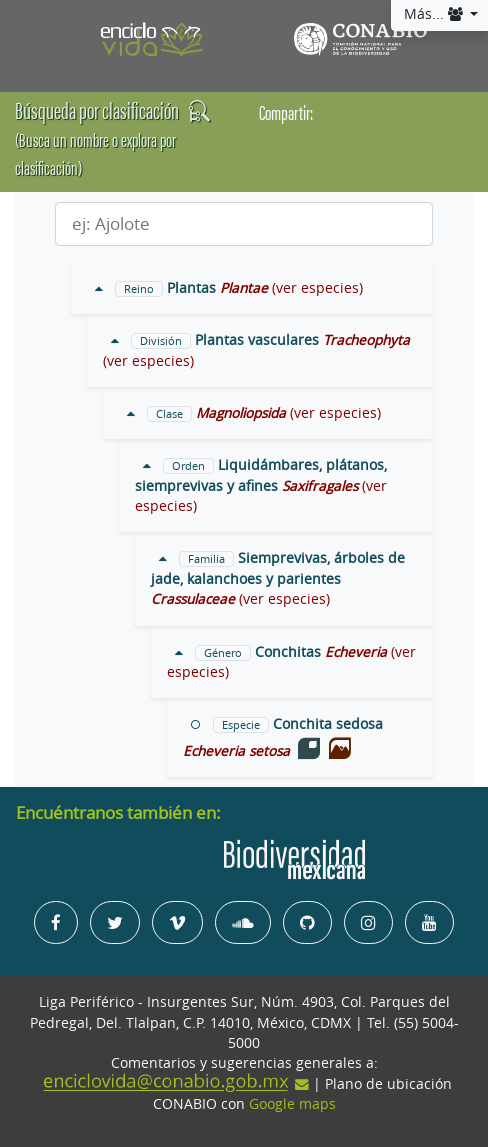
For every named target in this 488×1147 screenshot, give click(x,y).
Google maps (292, 1104)
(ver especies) (317, 288)
